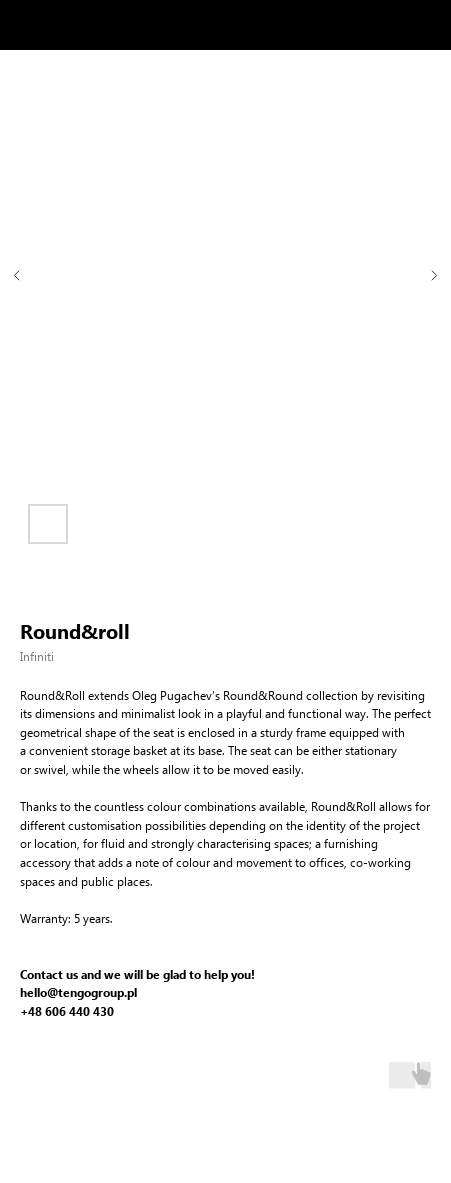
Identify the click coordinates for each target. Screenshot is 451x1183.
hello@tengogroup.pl (78, 992)
